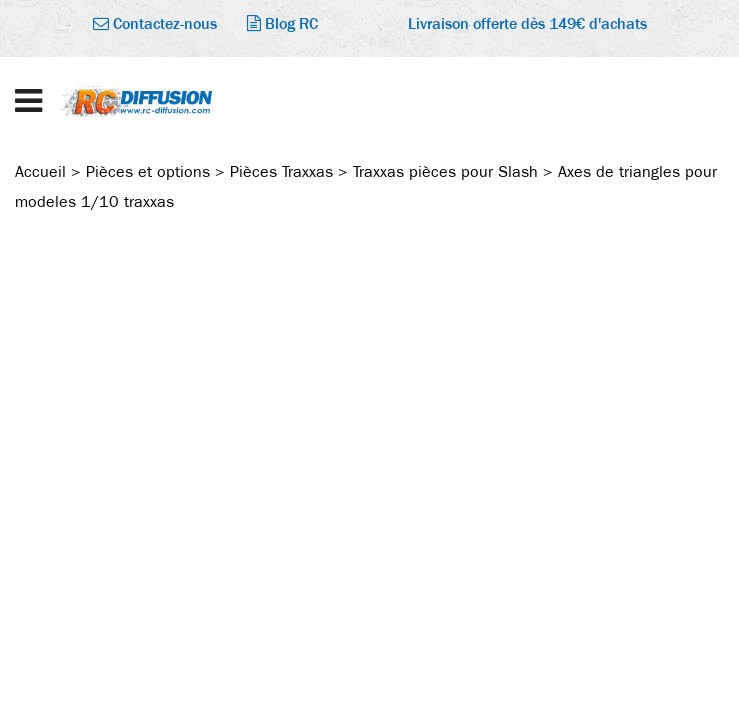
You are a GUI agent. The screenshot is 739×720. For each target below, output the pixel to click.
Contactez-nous (155, 23)
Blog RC (282, 23)
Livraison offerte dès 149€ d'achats (527, 23)
